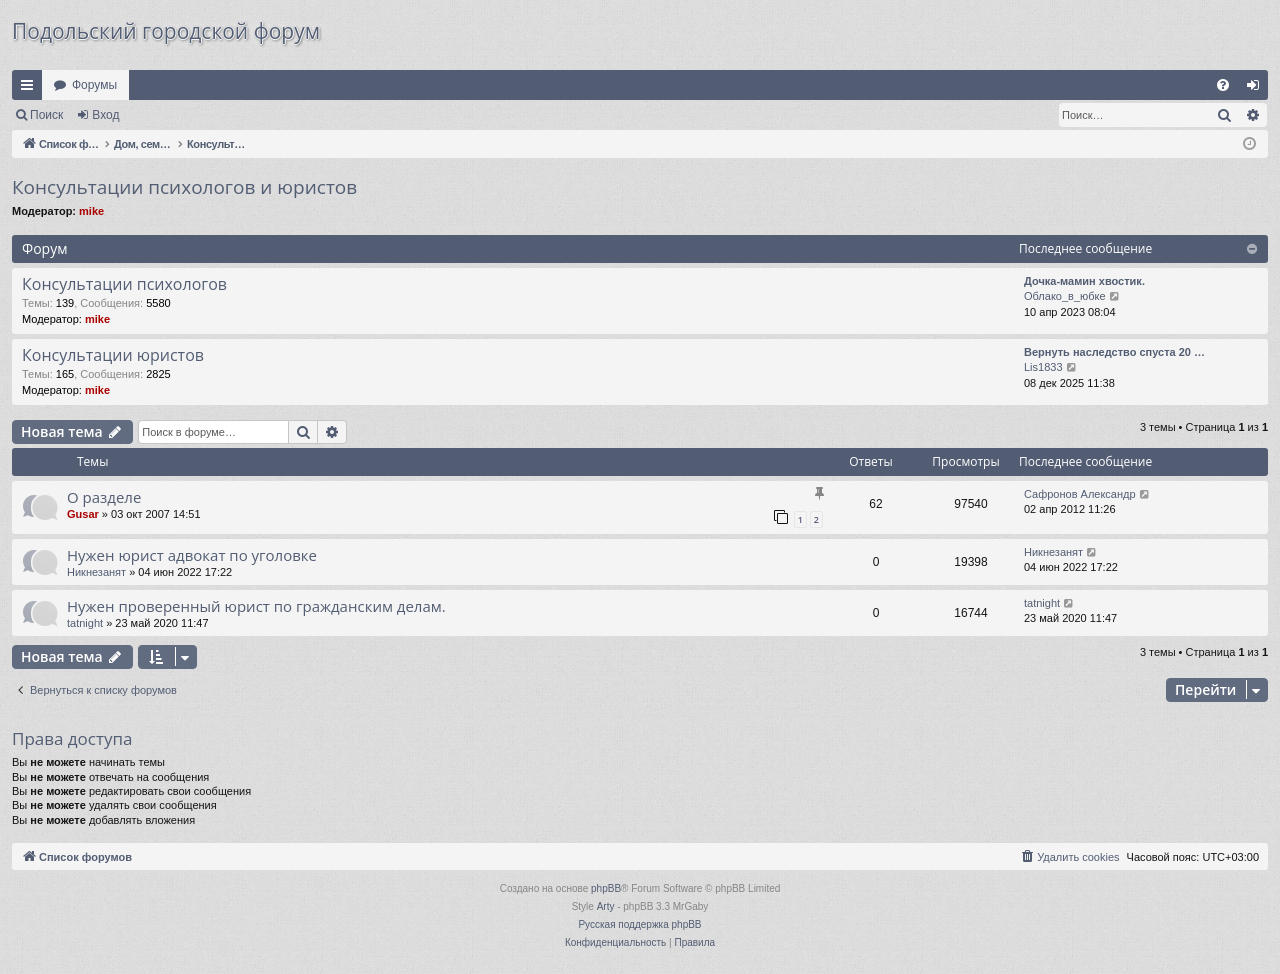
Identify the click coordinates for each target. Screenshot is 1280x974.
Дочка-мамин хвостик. (1084, 281)
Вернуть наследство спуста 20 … (1114, 352)
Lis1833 (1043, 367)
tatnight (85, 623)
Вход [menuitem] (1257, 89)
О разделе (104, 497)
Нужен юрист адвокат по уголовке (192, 555)
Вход (105, 115)
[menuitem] (1223, 85)
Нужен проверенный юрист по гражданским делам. (256, 606)
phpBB (606, 888)
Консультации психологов (124, 284)
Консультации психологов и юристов (184, 187)
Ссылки (31, 89)
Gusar (83, 514)
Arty (606, 906)
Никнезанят (96, 572)
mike (91, 211)
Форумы (94, 85)
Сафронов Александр (1080, 494)
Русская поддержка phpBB (639, 924)
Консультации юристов (113, 355)
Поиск (46, 115)
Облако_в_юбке (1065, 296)
